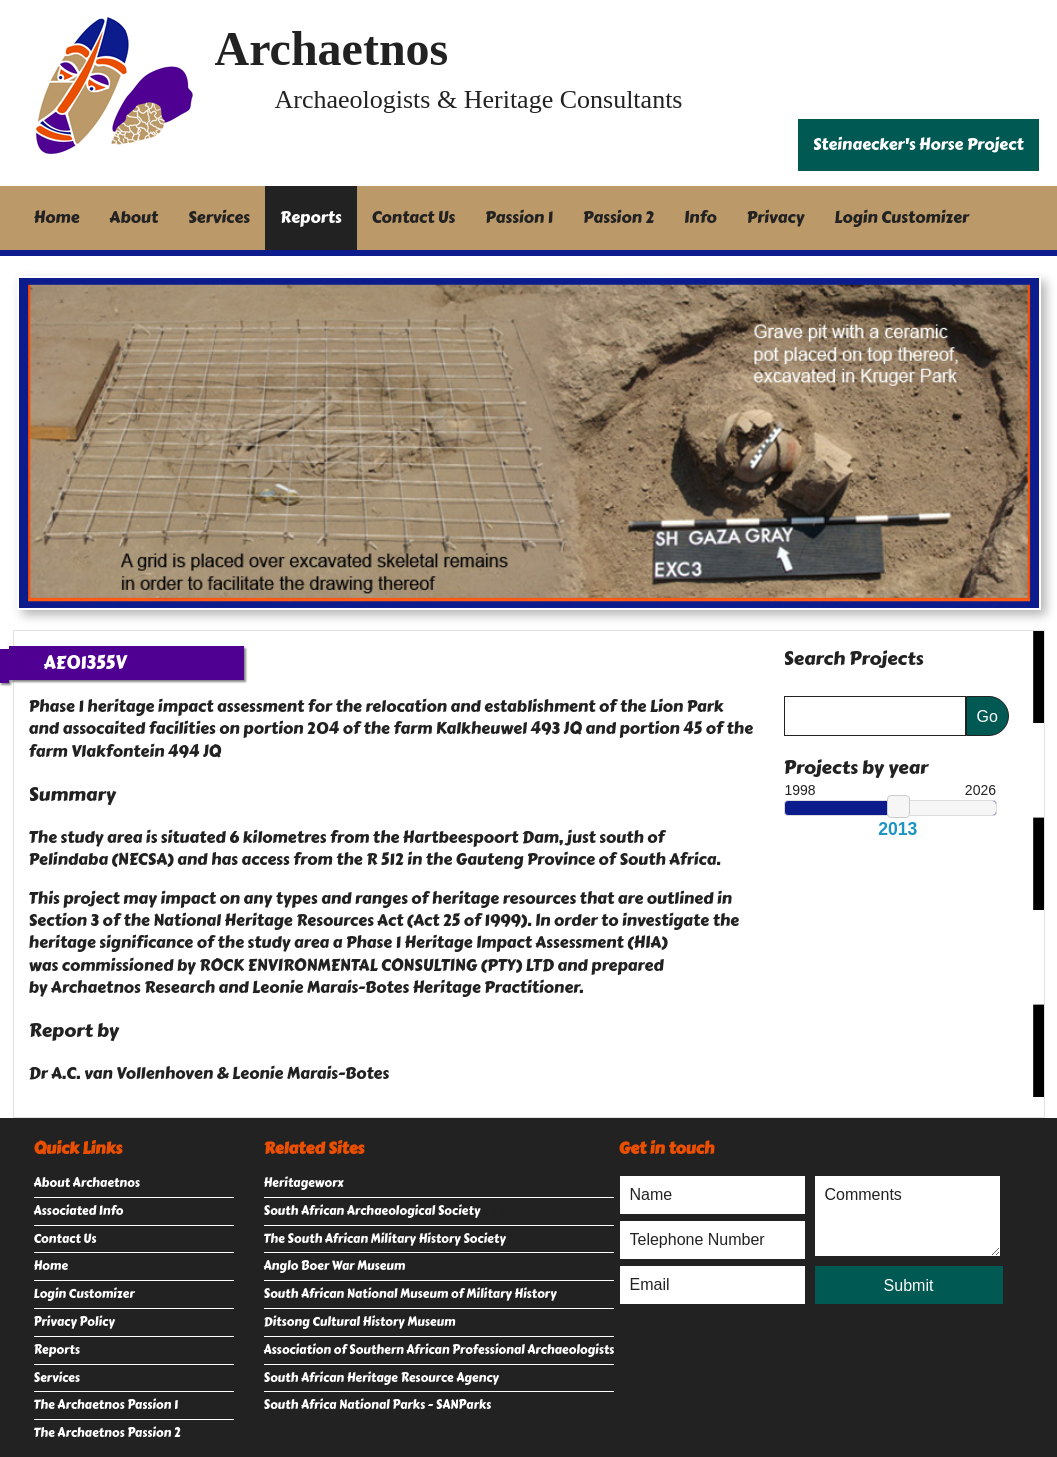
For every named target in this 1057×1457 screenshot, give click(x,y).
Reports (311, 217)
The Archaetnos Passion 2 (107, 1433)
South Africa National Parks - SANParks (378, 1405)
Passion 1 (519, 217)
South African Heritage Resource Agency (381, 1378)
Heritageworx (304, 1183)
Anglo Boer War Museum (335, 1266)
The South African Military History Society (385, 1239)
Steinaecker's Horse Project (918, 144)
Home (57, 217)
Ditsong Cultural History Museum (360, 1322)
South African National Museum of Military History (410, 1294)
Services (219, 217)
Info (700, 217)
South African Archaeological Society (372, 1211)
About (133, 217)
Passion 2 (618, 217)
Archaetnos (332, 48)
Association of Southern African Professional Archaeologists (439, 1350)
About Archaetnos (87, 1183)
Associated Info (79, 1211)
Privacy (776, 217)
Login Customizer (901, 217)
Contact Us (414, 217)
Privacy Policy (74, 1322)
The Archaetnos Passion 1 (106, 1405)
